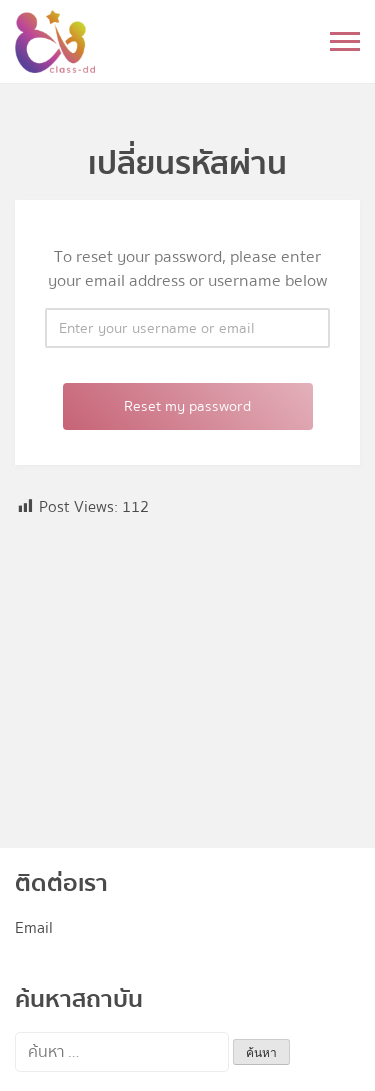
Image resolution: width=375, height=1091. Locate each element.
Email (34, 928)
